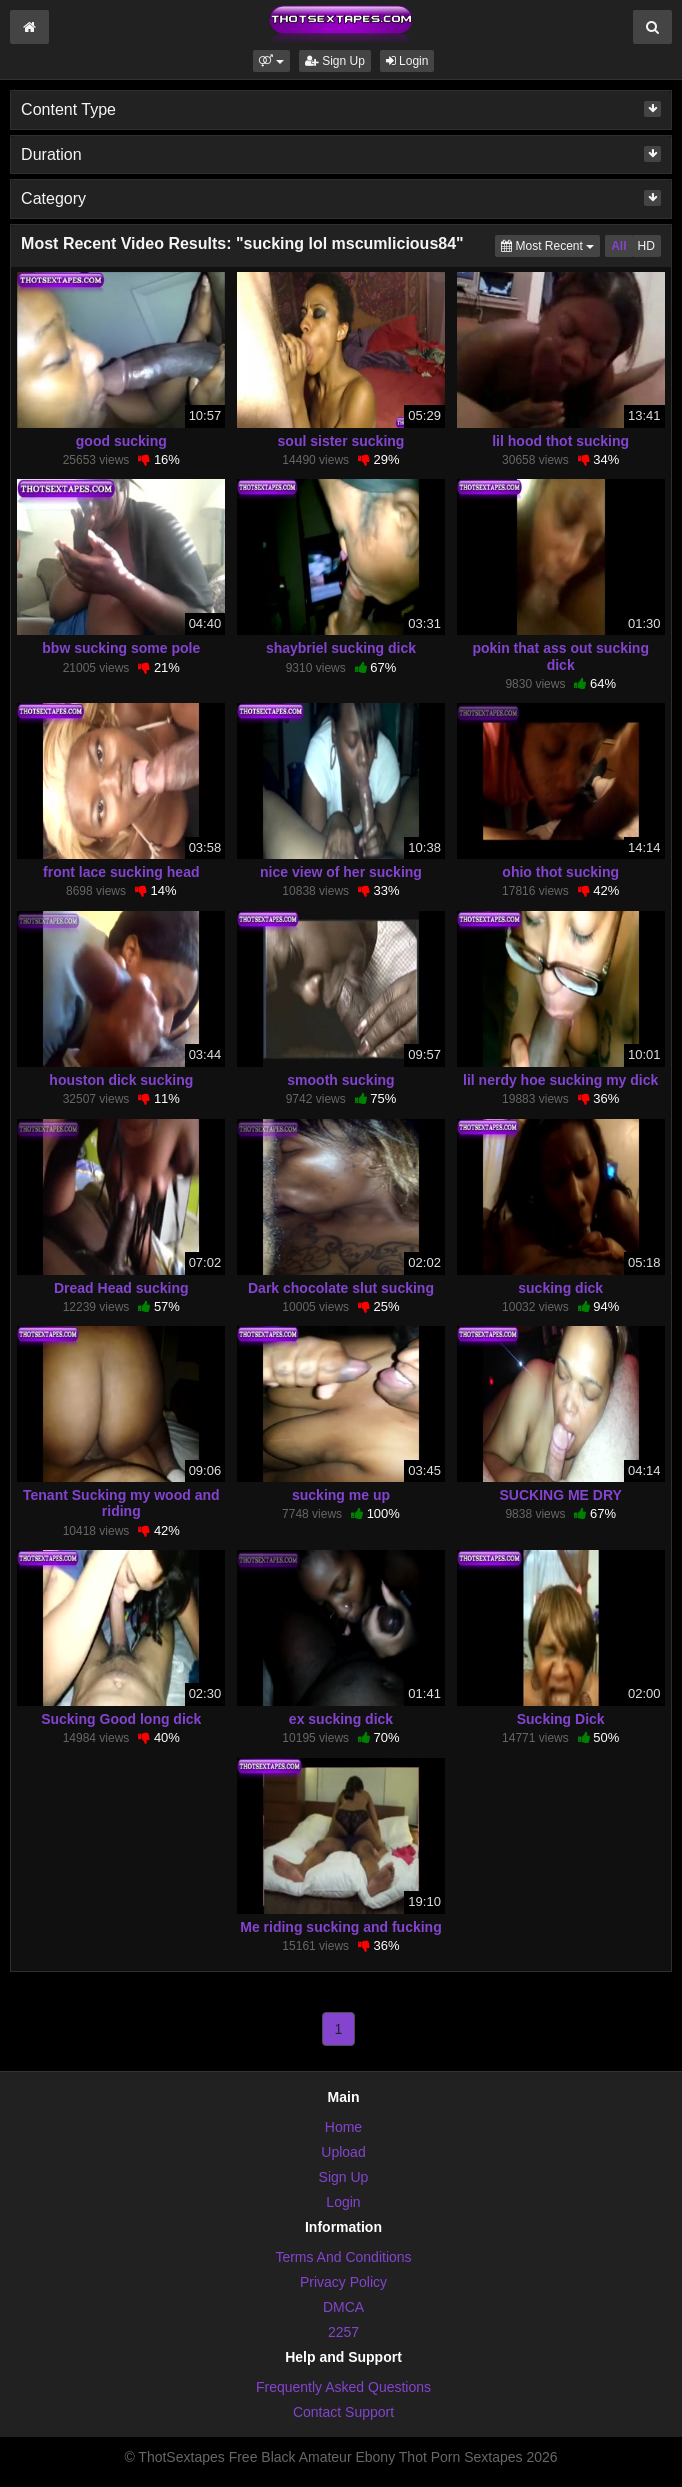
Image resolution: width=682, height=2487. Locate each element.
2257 (343, 2332)
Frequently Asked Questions (343, 2387)
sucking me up (341, 1495)
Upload (343, 2152)
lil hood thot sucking (560, 441)
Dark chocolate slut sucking (341, 1288)
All (618, 246)
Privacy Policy (343, 2282)
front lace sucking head (121, 872)
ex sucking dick (341, 1719)
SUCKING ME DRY (560, 1495)
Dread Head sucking (121, 1288)
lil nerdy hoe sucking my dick (560, 1080)
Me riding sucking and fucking (340, 1927)
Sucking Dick (561, 1719)
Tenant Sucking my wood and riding (121, 1503)
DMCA (343, 2307)
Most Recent (550, 244)
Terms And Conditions (343, 2257)
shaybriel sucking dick (341, 648)
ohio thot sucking (560, 872)
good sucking (121, 441)
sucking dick (560, 1288)
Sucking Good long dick (121, 1719)
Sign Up (335, 61)
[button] (271, 61)
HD (646, 246)
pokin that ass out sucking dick (560, 656)
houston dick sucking (121, 1080)
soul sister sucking (341, 441)
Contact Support (343, 2412)
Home (343, 2127)
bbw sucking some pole (121, 648)
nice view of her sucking (341, 872)
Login (407, 61)
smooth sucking (340, 1080)
